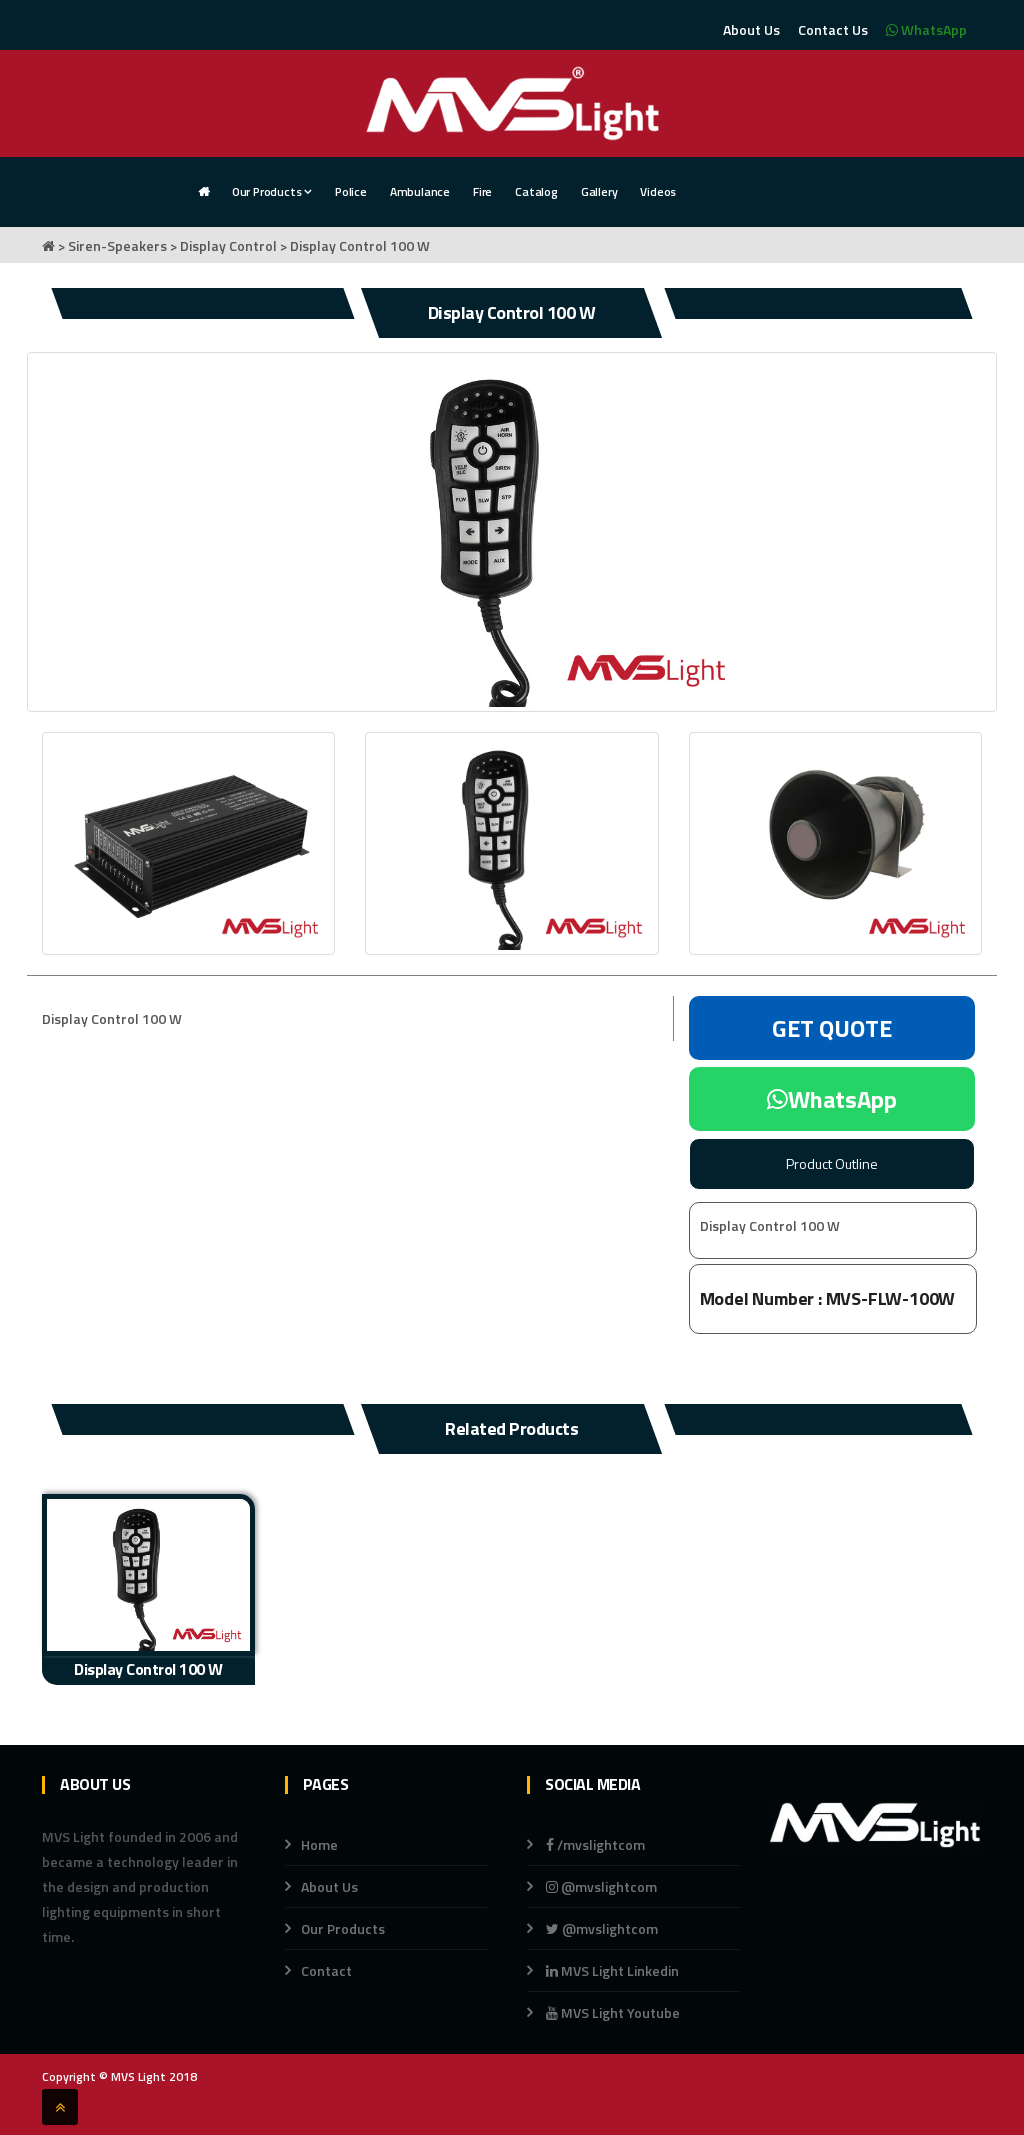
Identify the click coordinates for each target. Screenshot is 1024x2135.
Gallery (599, 191)
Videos (658, 191)
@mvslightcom (601, 1886)
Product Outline (832, 1163)
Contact (326, 1970)
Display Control (228, 245)
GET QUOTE (832, 1028)
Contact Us (833, 29)
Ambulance (420, 191)
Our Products (272, 191)
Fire (482, 191)
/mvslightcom (595, 1844)
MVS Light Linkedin (611, 1970)
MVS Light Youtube (613, 2012)
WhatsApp (926, 29)
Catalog (536, 191)
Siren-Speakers (117, 245)
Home (319, 1844)
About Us (751, 29)
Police (351, 191)
